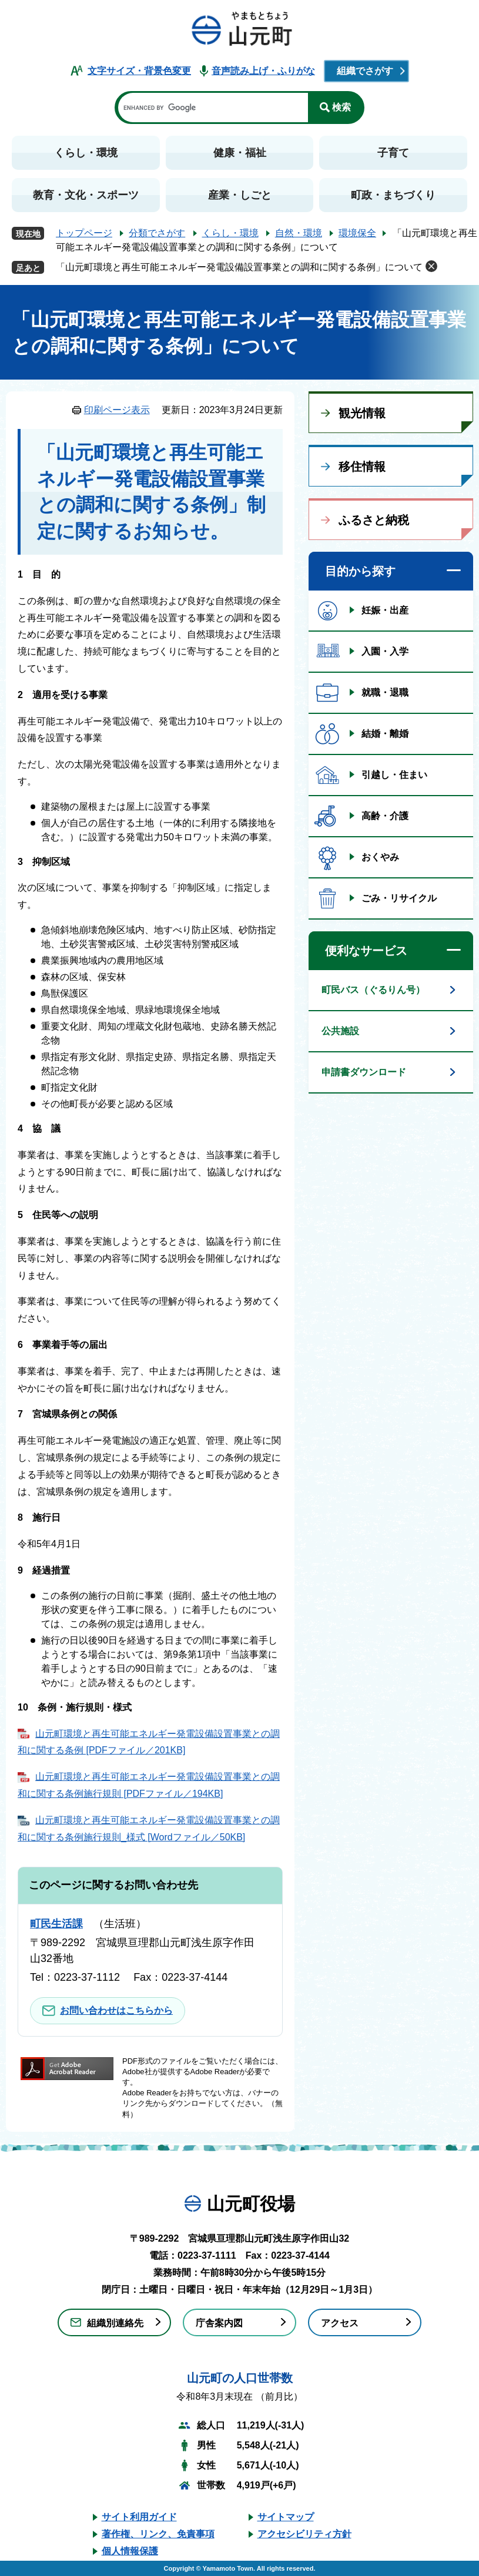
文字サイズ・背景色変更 (139, 71)
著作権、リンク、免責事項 (158, 2534)
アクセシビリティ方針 (304, 2534)
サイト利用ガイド (139, 2517)
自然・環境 (298, 233)
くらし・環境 (86, 153)
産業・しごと (240, 195)
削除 (431, 266)
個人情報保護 (130, 2551)
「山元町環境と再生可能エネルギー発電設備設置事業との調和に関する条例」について (239, 267)
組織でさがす (365, 71)
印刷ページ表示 (117, 410)
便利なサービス (366, 950)
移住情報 (362, 466)
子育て (393, 153)
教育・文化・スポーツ (86, 195)
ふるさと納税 (374, 520)
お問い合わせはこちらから (116, 2010)
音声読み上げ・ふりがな (263, 71)
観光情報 (362, 413)
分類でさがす (157, 233)
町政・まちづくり (393, 195)
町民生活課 (56, 1924)
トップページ (84, 233)
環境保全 (357, 233)
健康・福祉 (239, 153)
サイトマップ (285, 2517)
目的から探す (360, 571)
